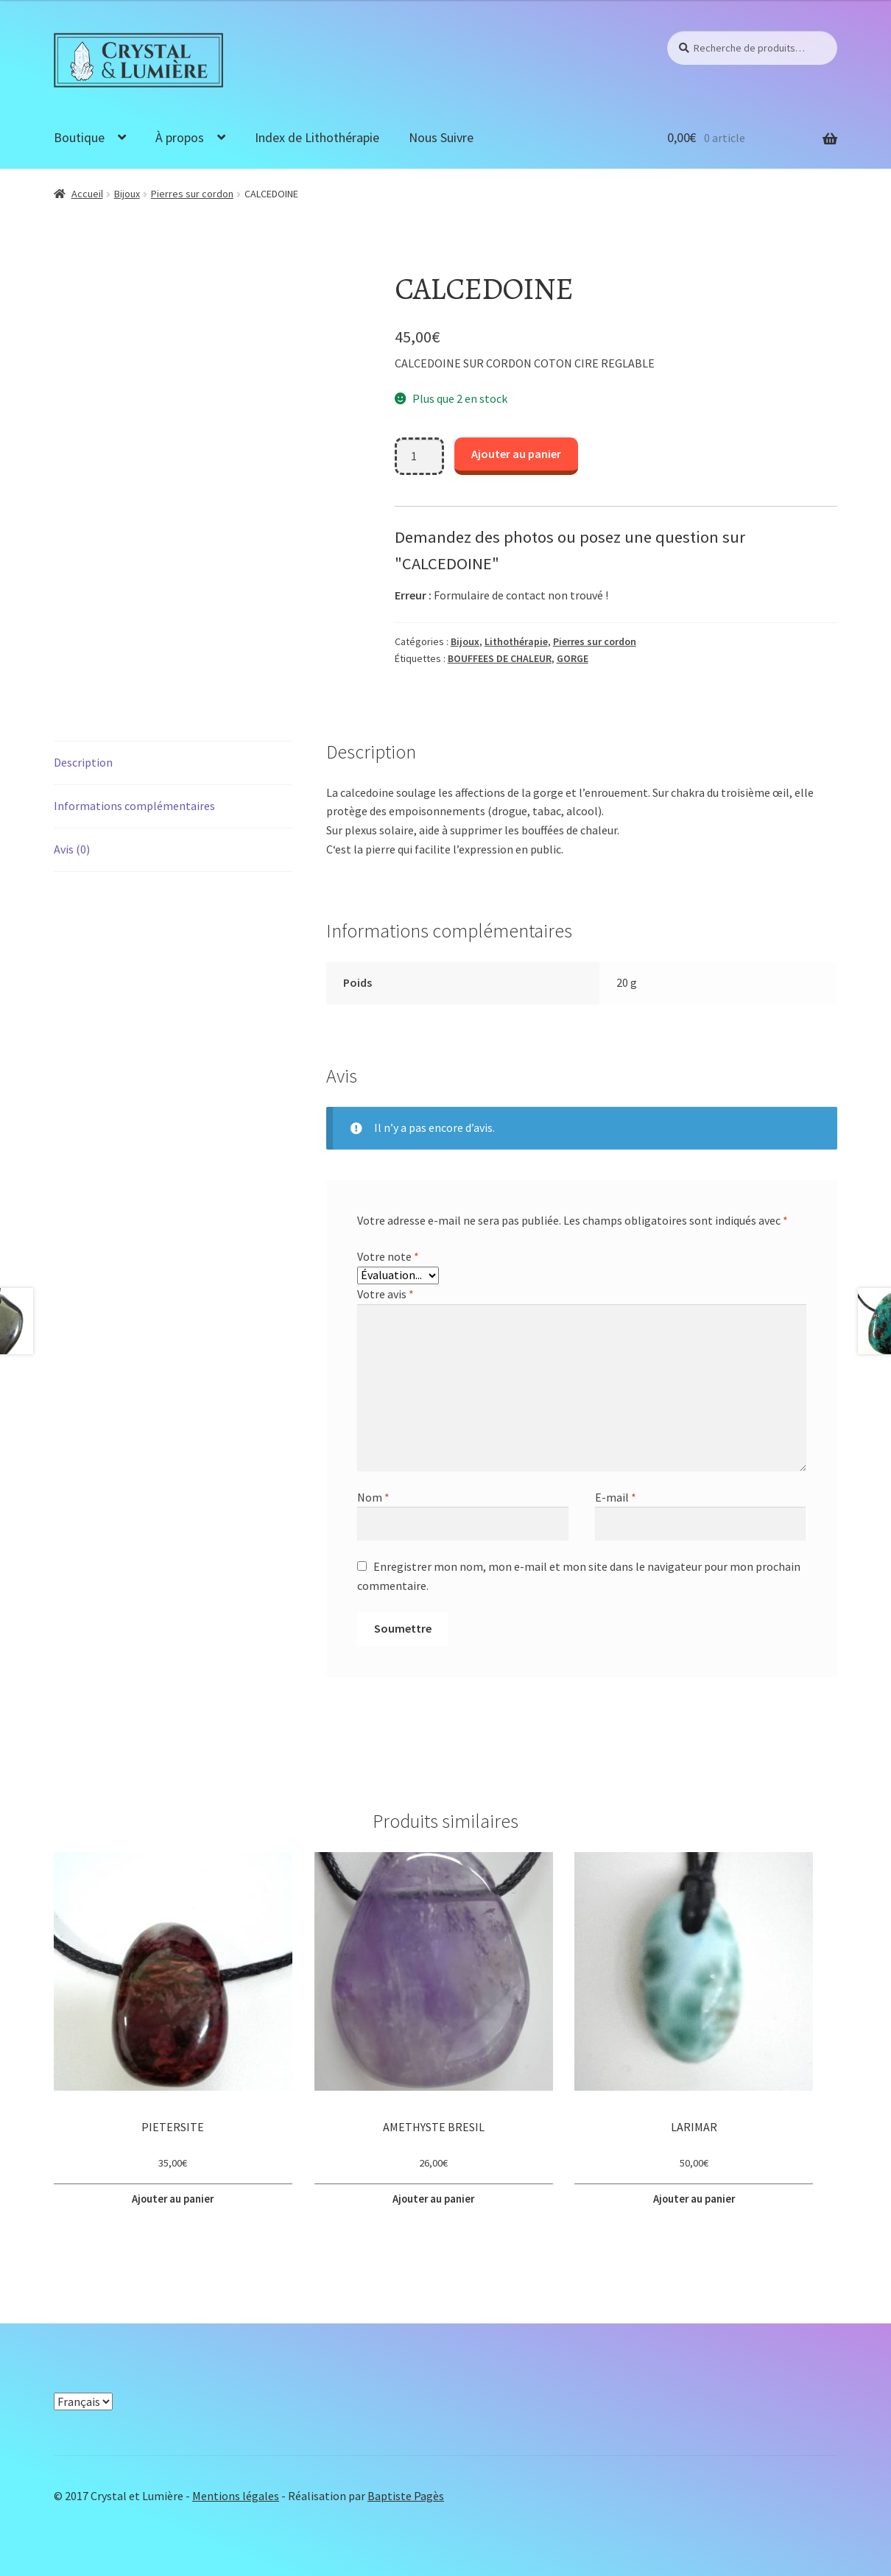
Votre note (388, 1256)
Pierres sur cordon (192, 193)
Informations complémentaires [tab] (134, 805)
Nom (373, 1497)
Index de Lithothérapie (317, 137)
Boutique (79, 137)
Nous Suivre (441, 137)
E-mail (615, 1497)
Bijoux (127, 193)
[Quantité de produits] (420, 456)
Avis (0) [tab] (72, 849)
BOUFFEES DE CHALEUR (500, 658)
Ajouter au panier (516, 453)
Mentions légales (235, 2491)
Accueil (87, 193)
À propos (179, 137)
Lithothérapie (516, 641)
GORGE (572, 658)
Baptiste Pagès (405, 2491)
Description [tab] (83, 762)
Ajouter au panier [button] (173, 2197)
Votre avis (385, 1294)
